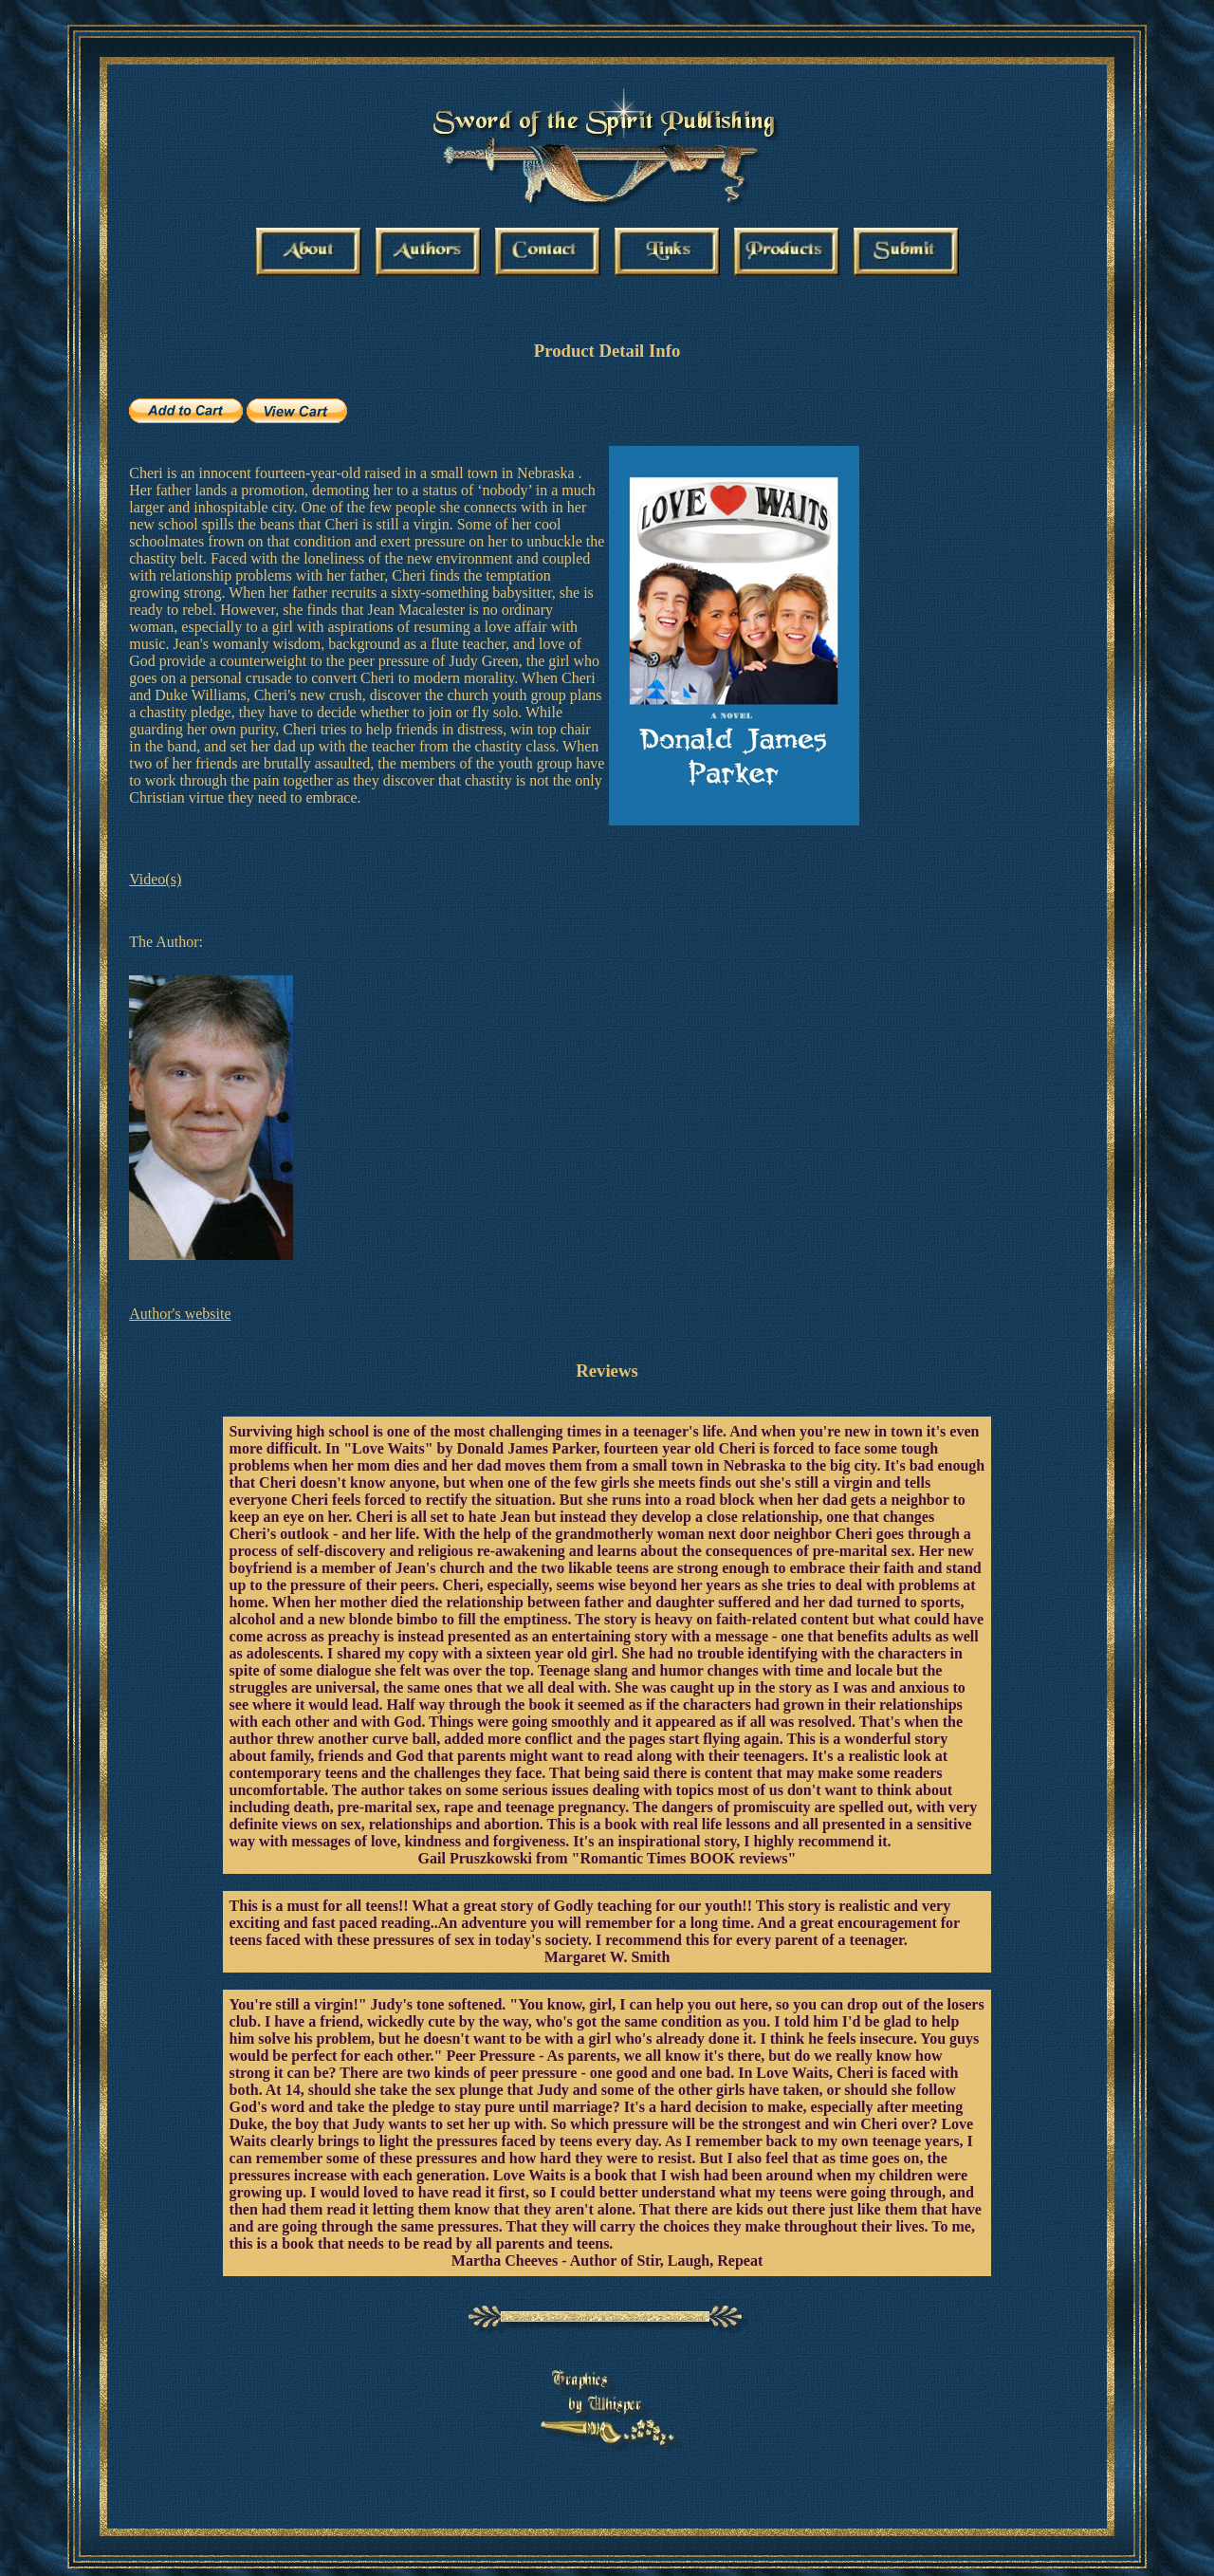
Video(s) (155, 879)
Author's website (179, 1314)
